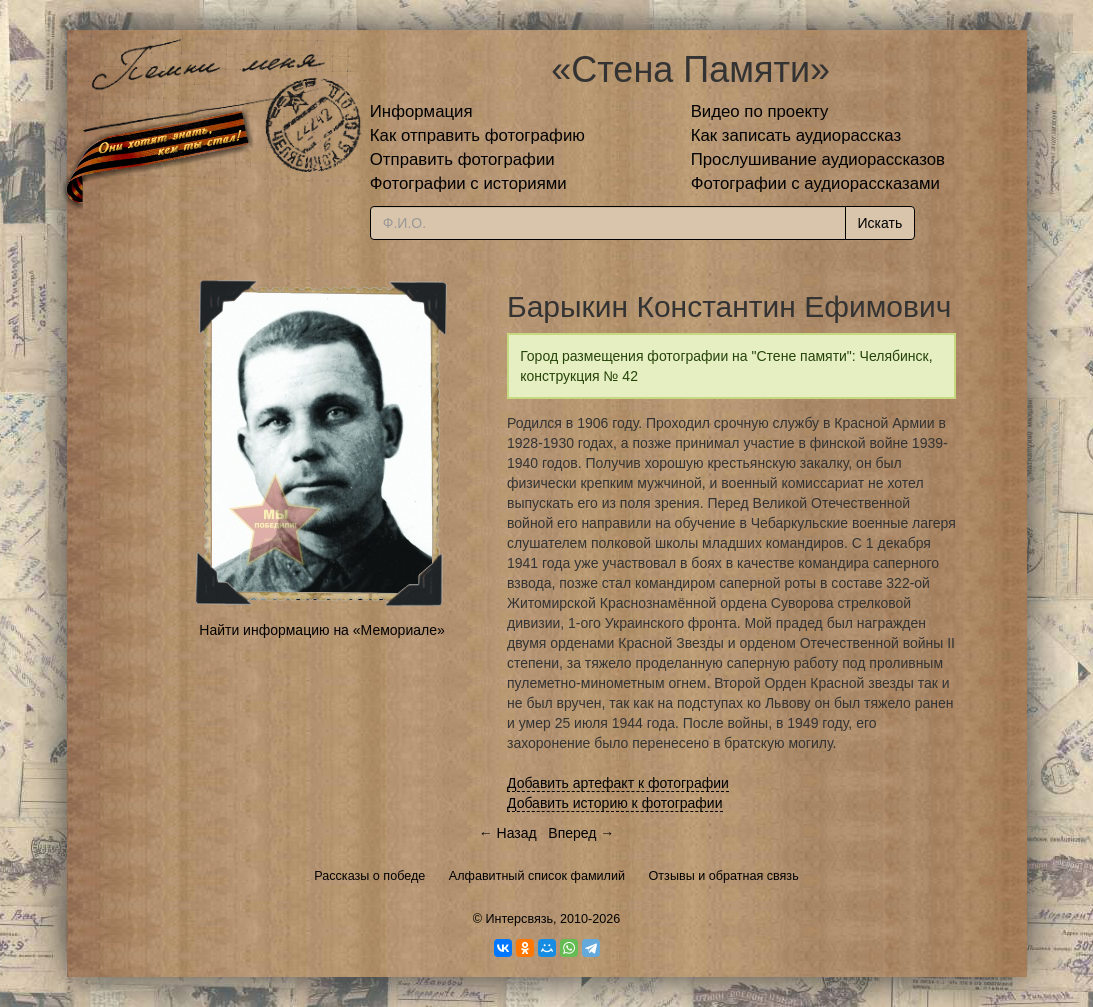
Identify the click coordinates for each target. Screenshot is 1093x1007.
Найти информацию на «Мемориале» (321, 630)
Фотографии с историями (468, 183)
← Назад (508, 833)
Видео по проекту (760, 111)
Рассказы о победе (369, 876)
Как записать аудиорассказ (796, 135)
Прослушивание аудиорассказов (818, 159)
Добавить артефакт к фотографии (618, 783)
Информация (421, 111)
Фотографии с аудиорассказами (815, 183)
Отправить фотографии (462, 159)
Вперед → (581, 833)
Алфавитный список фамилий (537, 876)
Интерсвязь (519, 919)
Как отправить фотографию (477, 135)
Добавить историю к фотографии (615, 803)
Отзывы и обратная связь (724, 876)
